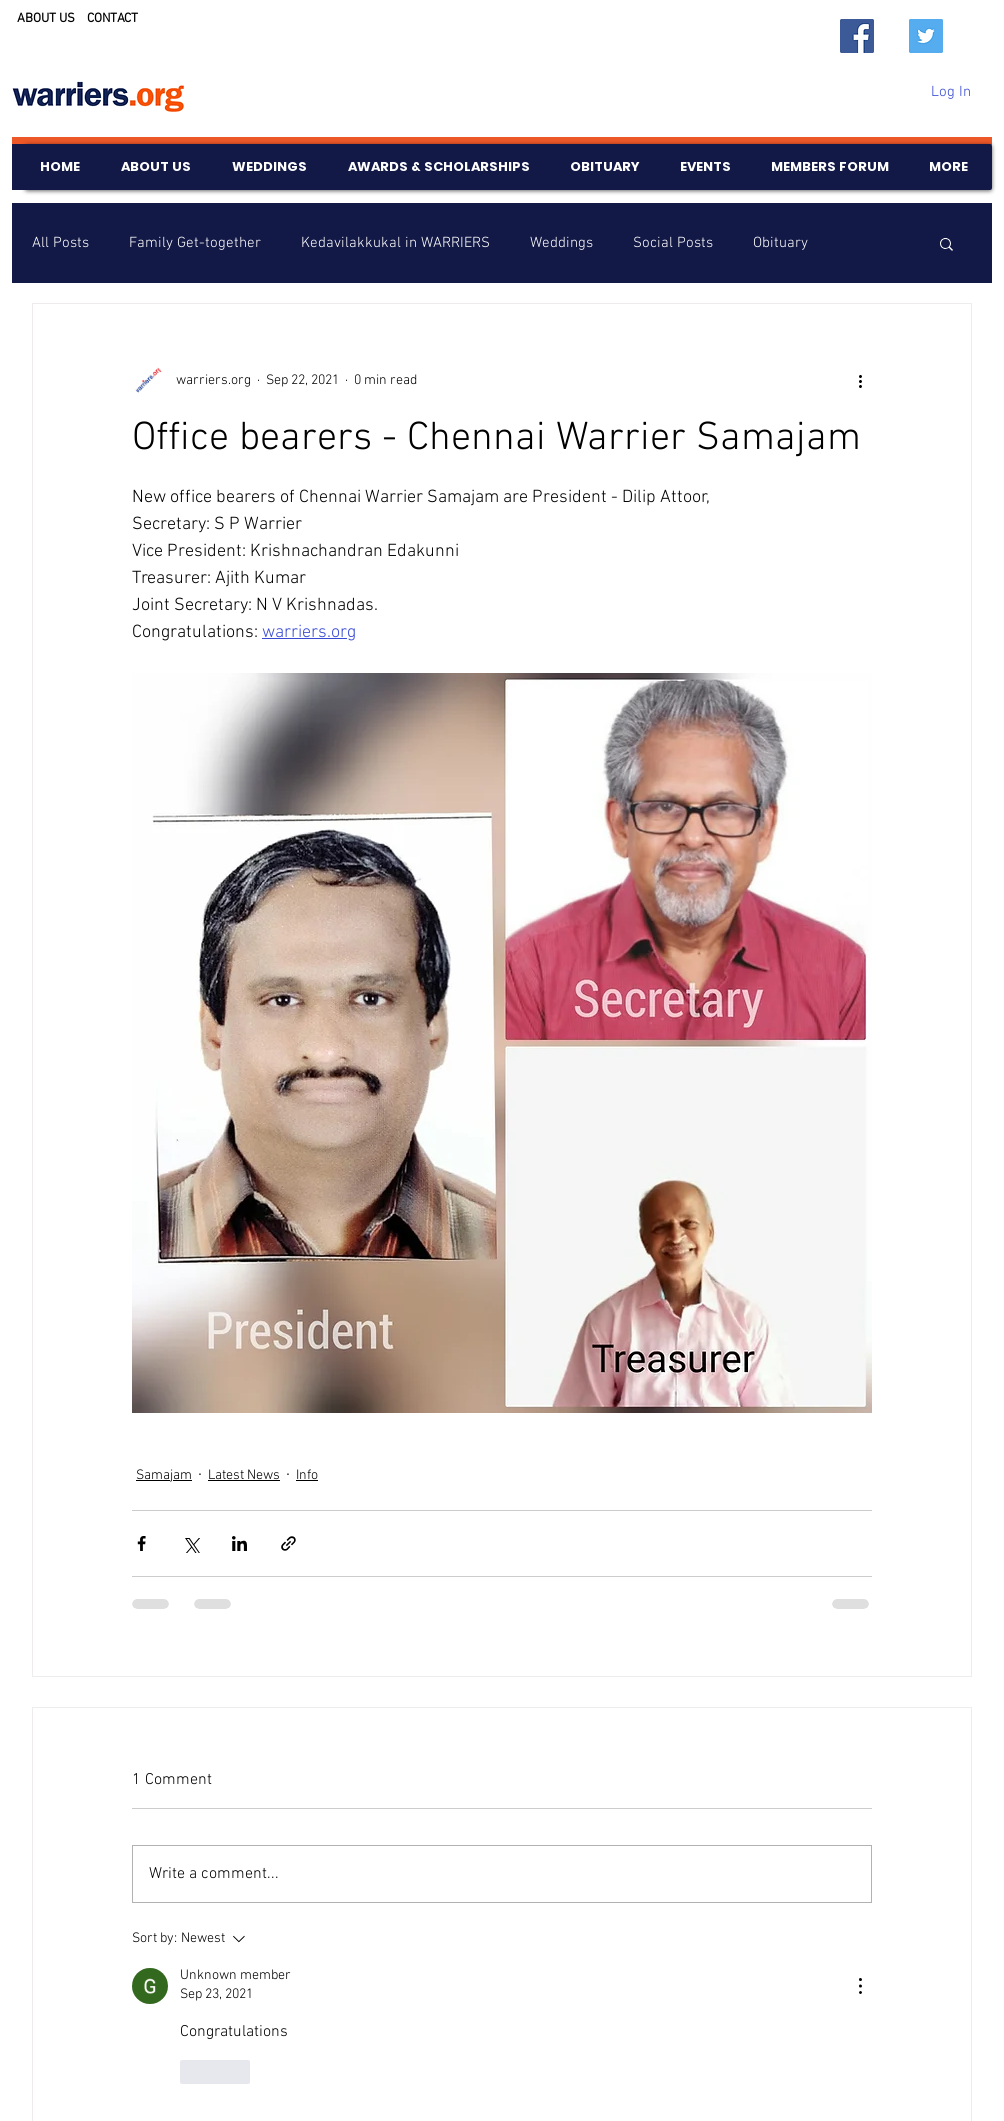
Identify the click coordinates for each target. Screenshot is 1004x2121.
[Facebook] (857, 36)
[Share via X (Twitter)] (190, 1543)
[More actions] (860, 380)
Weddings (561, 243)
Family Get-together (195, 243)
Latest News (244, 1475)
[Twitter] (926, 36)
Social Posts (673, 243)
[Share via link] (288, 1543)
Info (307, 1475)
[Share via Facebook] (141, 1543)
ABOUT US (46, 19)
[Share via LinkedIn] (239, 1543)
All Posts (60, 243)
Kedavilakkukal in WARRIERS (395, 243)
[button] (946, 243)
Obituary (780, 243)
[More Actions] (860, 1986)
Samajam (164, 1475)
